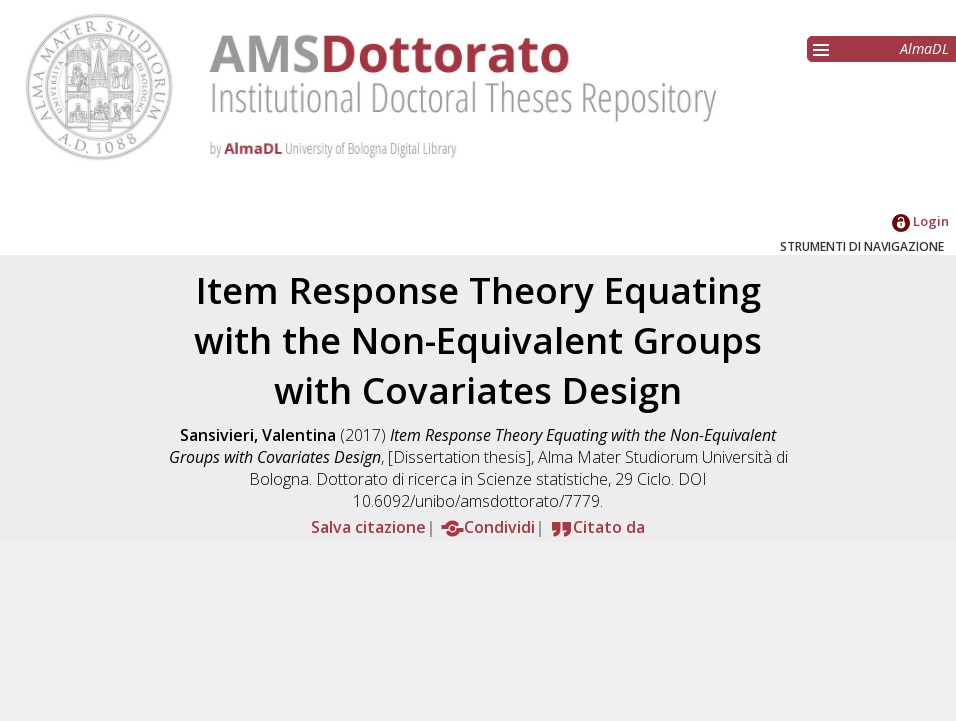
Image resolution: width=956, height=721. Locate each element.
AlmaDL (924, 48)
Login (920, 221)
